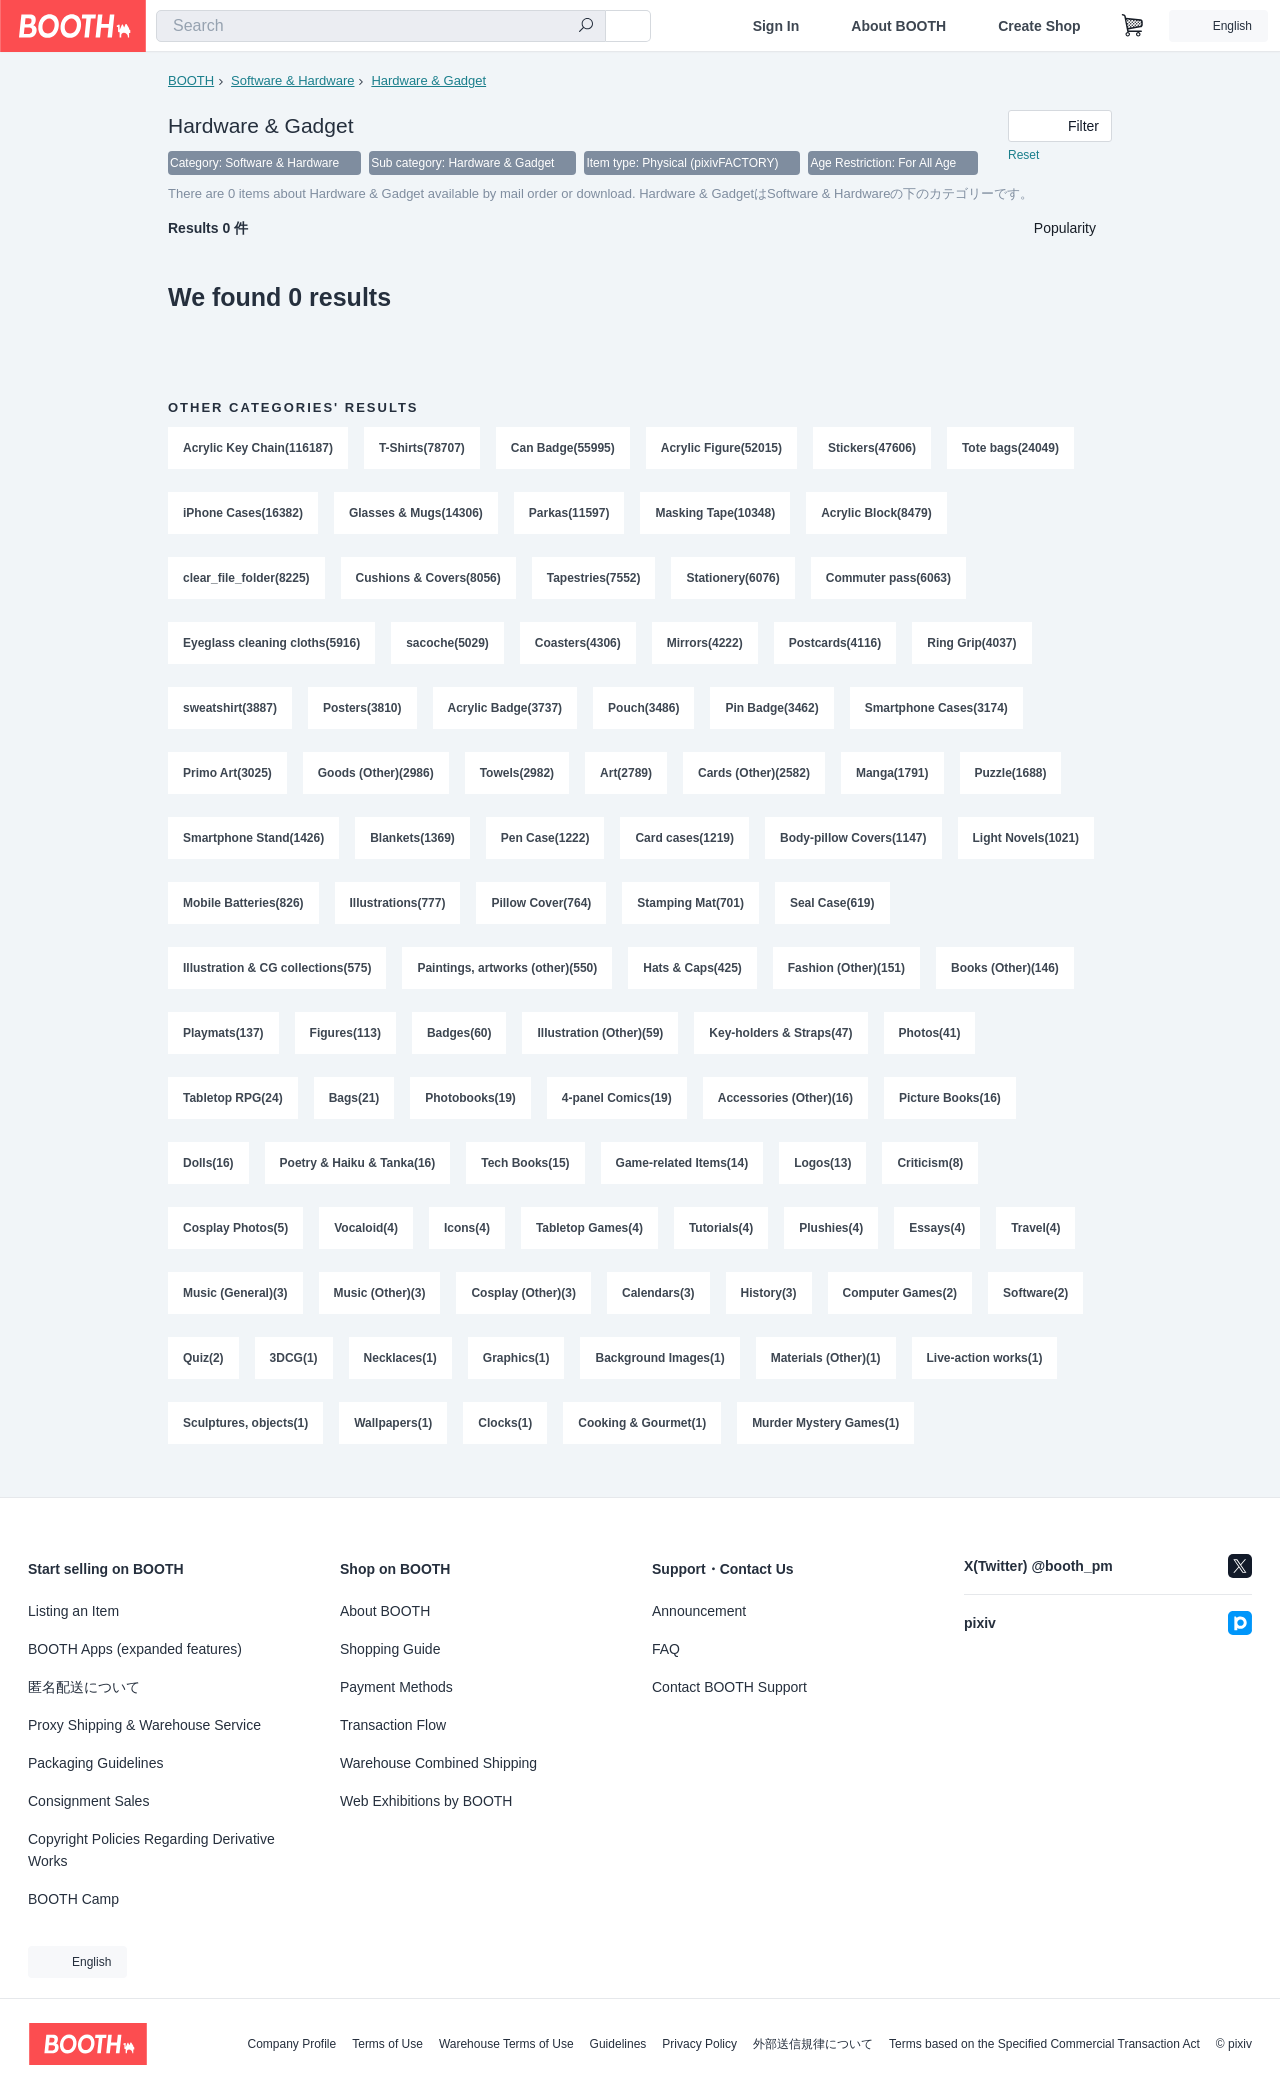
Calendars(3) (658, 1307)
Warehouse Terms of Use (506, 2044)
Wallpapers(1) (393, 1439)
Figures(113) (345, 1043)
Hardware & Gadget (429, 80)
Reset (1023, 156)
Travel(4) (1036, 1241)
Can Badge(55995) (563, 449)
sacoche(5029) (447, 647)
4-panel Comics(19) (617, 1109)
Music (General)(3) (235, 1307)
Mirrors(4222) (705, 647)
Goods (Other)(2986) (376, 779)
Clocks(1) (506, 1439)
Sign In (776, 26)
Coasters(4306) (578, 647)
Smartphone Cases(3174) (936, 713)
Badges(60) (459, 1043)
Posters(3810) (362, 713)
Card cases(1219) (685, 845)
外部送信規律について (813, 2044)
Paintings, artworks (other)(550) (508, 977)
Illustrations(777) (398, 911)
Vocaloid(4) (366, 1241)
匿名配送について (84, 1687)
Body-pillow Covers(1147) (854, 845)
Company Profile (291, 2044)
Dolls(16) (208, 1175)
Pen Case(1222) (545, 845)
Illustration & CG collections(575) (277, 977)
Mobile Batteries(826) (243, 911)
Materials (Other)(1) (826, 1373)
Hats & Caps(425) (693, 977)
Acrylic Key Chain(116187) (258, 449)
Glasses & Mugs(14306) (416, 515)
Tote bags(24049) (1011, 449)
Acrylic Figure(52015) (721, 449)
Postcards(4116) (835, 647)
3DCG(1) (294, 1373)
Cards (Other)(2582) (754, 779)
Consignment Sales (88, 1801)
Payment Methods (396, 1687)
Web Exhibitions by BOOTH (426, 1801)
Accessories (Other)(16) (785, 1109)
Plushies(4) (832, 1241)
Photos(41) (930, 1043)
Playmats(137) (223, 1043)
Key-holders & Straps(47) (781, 1043)
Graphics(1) (516, 1373)
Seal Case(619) (832, 911)
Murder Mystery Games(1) (826, 1439)
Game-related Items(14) (682, 1175)
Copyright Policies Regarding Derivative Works (151, 1850)
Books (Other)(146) (1006, 977)
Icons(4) (467, 1241)
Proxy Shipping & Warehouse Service (144, 1725)
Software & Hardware (293, 80)
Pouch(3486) (644, 713)
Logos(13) (823, 1175)
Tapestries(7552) (594, 581)
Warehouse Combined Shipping (438, 1763)
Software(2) (1036, 1307)
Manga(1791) (892, 779)
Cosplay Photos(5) (235, 1241)
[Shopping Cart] (1133, 26)
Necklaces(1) (400, 1373)
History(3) (769, 1307)
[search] (586, 27)
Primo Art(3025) (227, 779)
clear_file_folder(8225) (246, 581)
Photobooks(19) (470, 1109)
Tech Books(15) (526, 1175)
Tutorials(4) (721, 1241)
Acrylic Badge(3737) (505, 713)
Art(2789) (626, 779)
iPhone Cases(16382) (243, 515)
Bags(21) (354, 1109)
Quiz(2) (203, 1373)
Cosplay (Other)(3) (524, 1307)
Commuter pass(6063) (888, 581)
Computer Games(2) (900, 1307)
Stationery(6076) (733, 581)
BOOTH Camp (73, 1899)
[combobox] (381, 26)
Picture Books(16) (951, 1109)
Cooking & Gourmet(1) (643, 1439)
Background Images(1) (660, 1373)
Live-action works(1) (985, 1373)
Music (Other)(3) (380, 1307)
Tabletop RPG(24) (233, 1109)
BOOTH (191, 80)
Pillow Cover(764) (542, 911)
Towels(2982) (517, 779)
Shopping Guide (390, 1649)
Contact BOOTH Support (729, 1687)
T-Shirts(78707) (422, 449)
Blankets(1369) (412, 845)
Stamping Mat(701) (691, 911)
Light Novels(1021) (1026, 845)
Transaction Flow (393, 1725)
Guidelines (618, 2044)
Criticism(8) (931, 1175)
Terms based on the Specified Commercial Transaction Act (1044, 2044)
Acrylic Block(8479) (877, 515)
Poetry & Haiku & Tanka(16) (358, 1175)
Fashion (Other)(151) (846, 977)
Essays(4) (938, 1241)
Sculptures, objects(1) (245, 1439)
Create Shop (1039, 26)
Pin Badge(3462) (772, 713)
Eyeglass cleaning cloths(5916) (271, 647)
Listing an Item (73, 1611)
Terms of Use (387, 2044)
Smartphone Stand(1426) (253, 845)
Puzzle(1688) (1011, 779)
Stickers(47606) (873, 449)
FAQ (666, 1649)
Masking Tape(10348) (716, 515)
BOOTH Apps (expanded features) (135, 1649)
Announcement (699, 1611)
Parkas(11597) (569, 515)
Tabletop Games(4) (589, 1241)
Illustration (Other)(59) (601, 1043)
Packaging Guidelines (95, 1763)
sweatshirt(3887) (230, 713)
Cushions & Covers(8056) (428, 581)
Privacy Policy (699, 2044)
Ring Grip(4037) (972, 647)
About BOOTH (898, 26)
